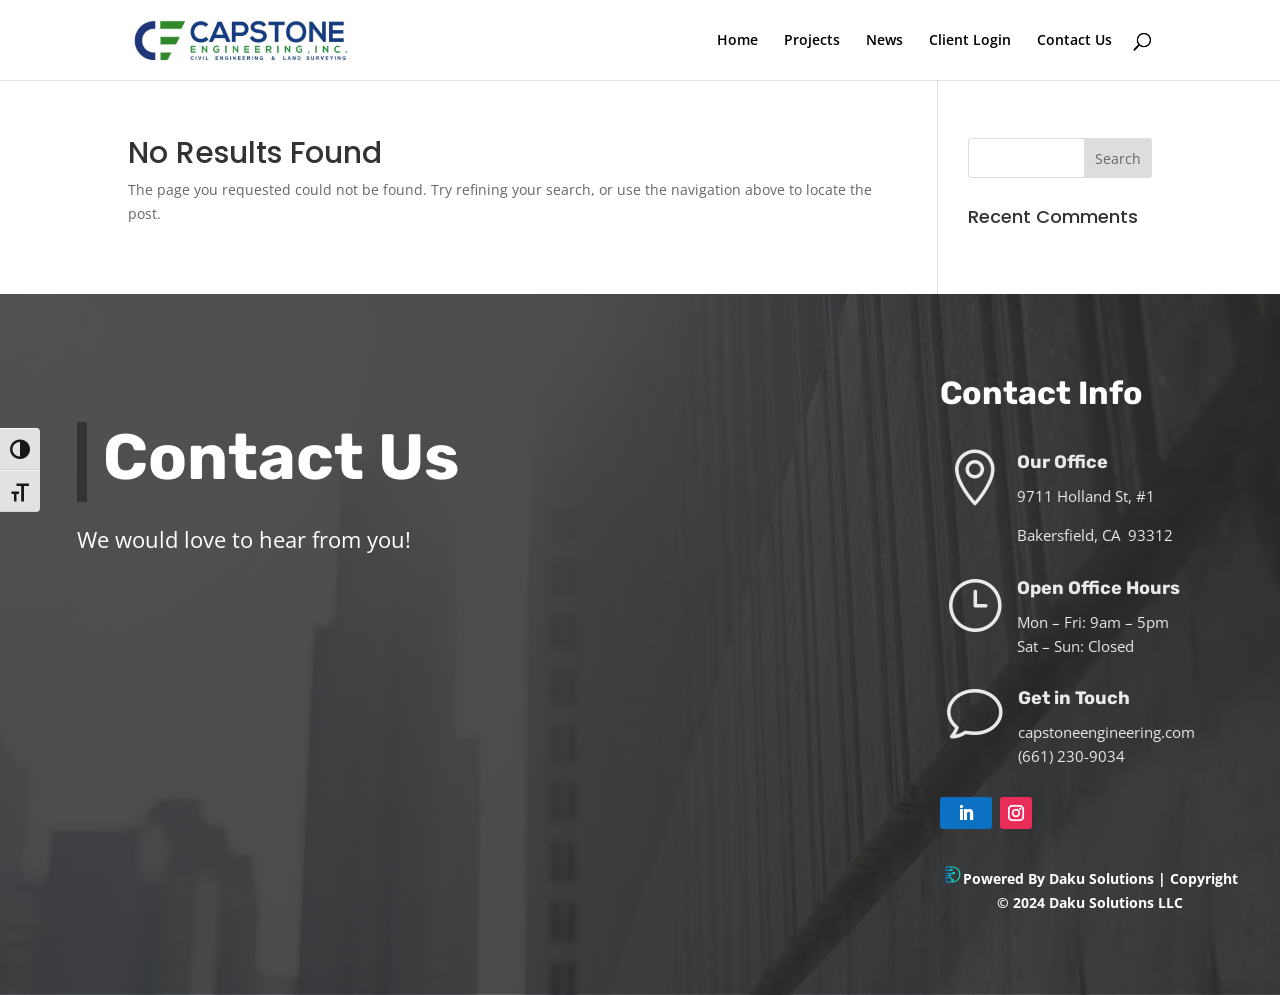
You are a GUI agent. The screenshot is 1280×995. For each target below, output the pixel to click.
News (884, 41)
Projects (812, 41)
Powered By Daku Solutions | (1066, 878)
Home (737, 41)
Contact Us (1074, 41)
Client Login (970, 41)
